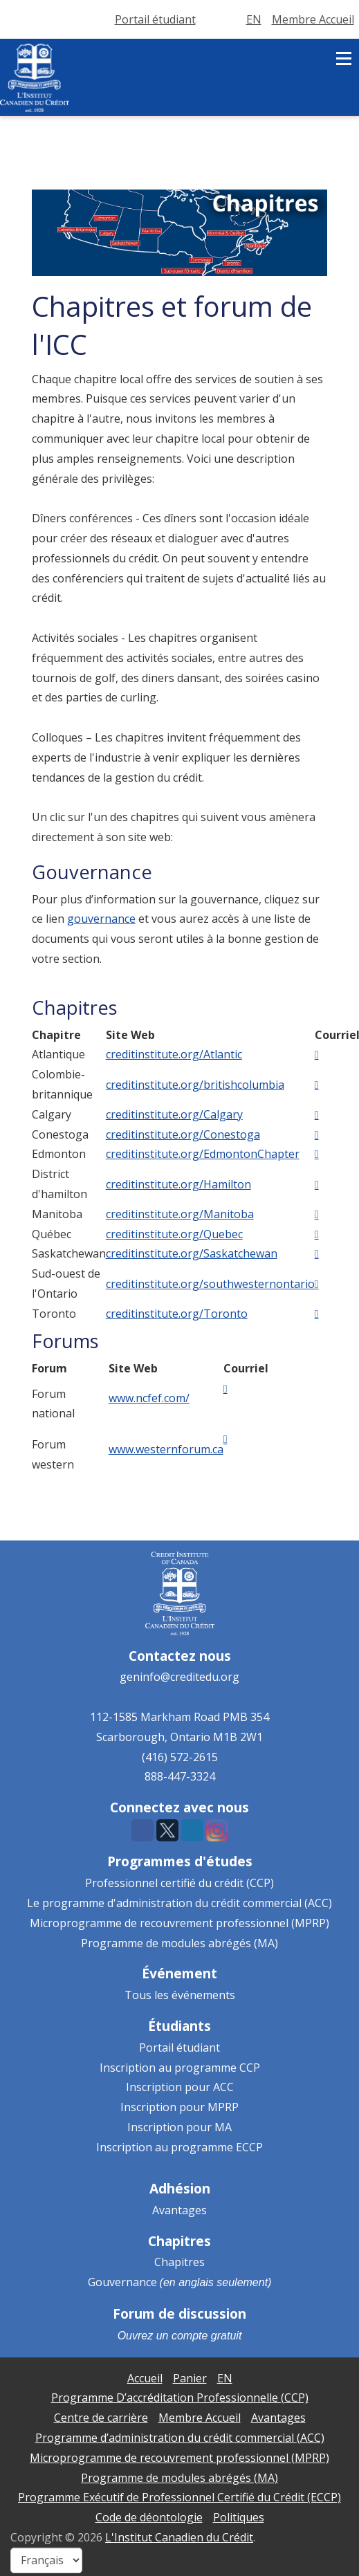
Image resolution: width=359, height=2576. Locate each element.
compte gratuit (206, 2336)
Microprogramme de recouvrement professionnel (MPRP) (179, 1923)
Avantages (179, 2210)
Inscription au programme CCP (180, 2067)
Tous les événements (180, 1995)
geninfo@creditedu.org (179, 1676)
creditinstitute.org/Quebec (174, 1234)
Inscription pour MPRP (179, 2107)
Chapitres (179, 2262)
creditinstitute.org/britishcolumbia (195, 1084)
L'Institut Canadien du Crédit (179, 2537)
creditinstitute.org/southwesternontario (210, 1283)
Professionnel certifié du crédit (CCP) (179, 1882)
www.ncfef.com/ (149, 1398)
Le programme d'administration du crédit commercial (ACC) (179, 1903)
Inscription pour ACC (180, 2087)
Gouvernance (122, 2282)
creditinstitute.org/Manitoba (180, 1214)
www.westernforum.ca (166, 1449)
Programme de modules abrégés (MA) (179, 1943)
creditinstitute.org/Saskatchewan (191, 1253)
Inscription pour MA (179, 2127)
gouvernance (101, 918)
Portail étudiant (179, 2047)
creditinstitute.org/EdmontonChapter (203, 1153)
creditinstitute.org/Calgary (174, 1114)
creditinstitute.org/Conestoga (183, 1134)
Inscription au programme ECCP (179, 2147)
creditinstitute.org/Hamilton (178, 1184)
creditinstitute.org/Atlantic (174, 1054)
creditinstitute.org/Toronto (177, 1313)
